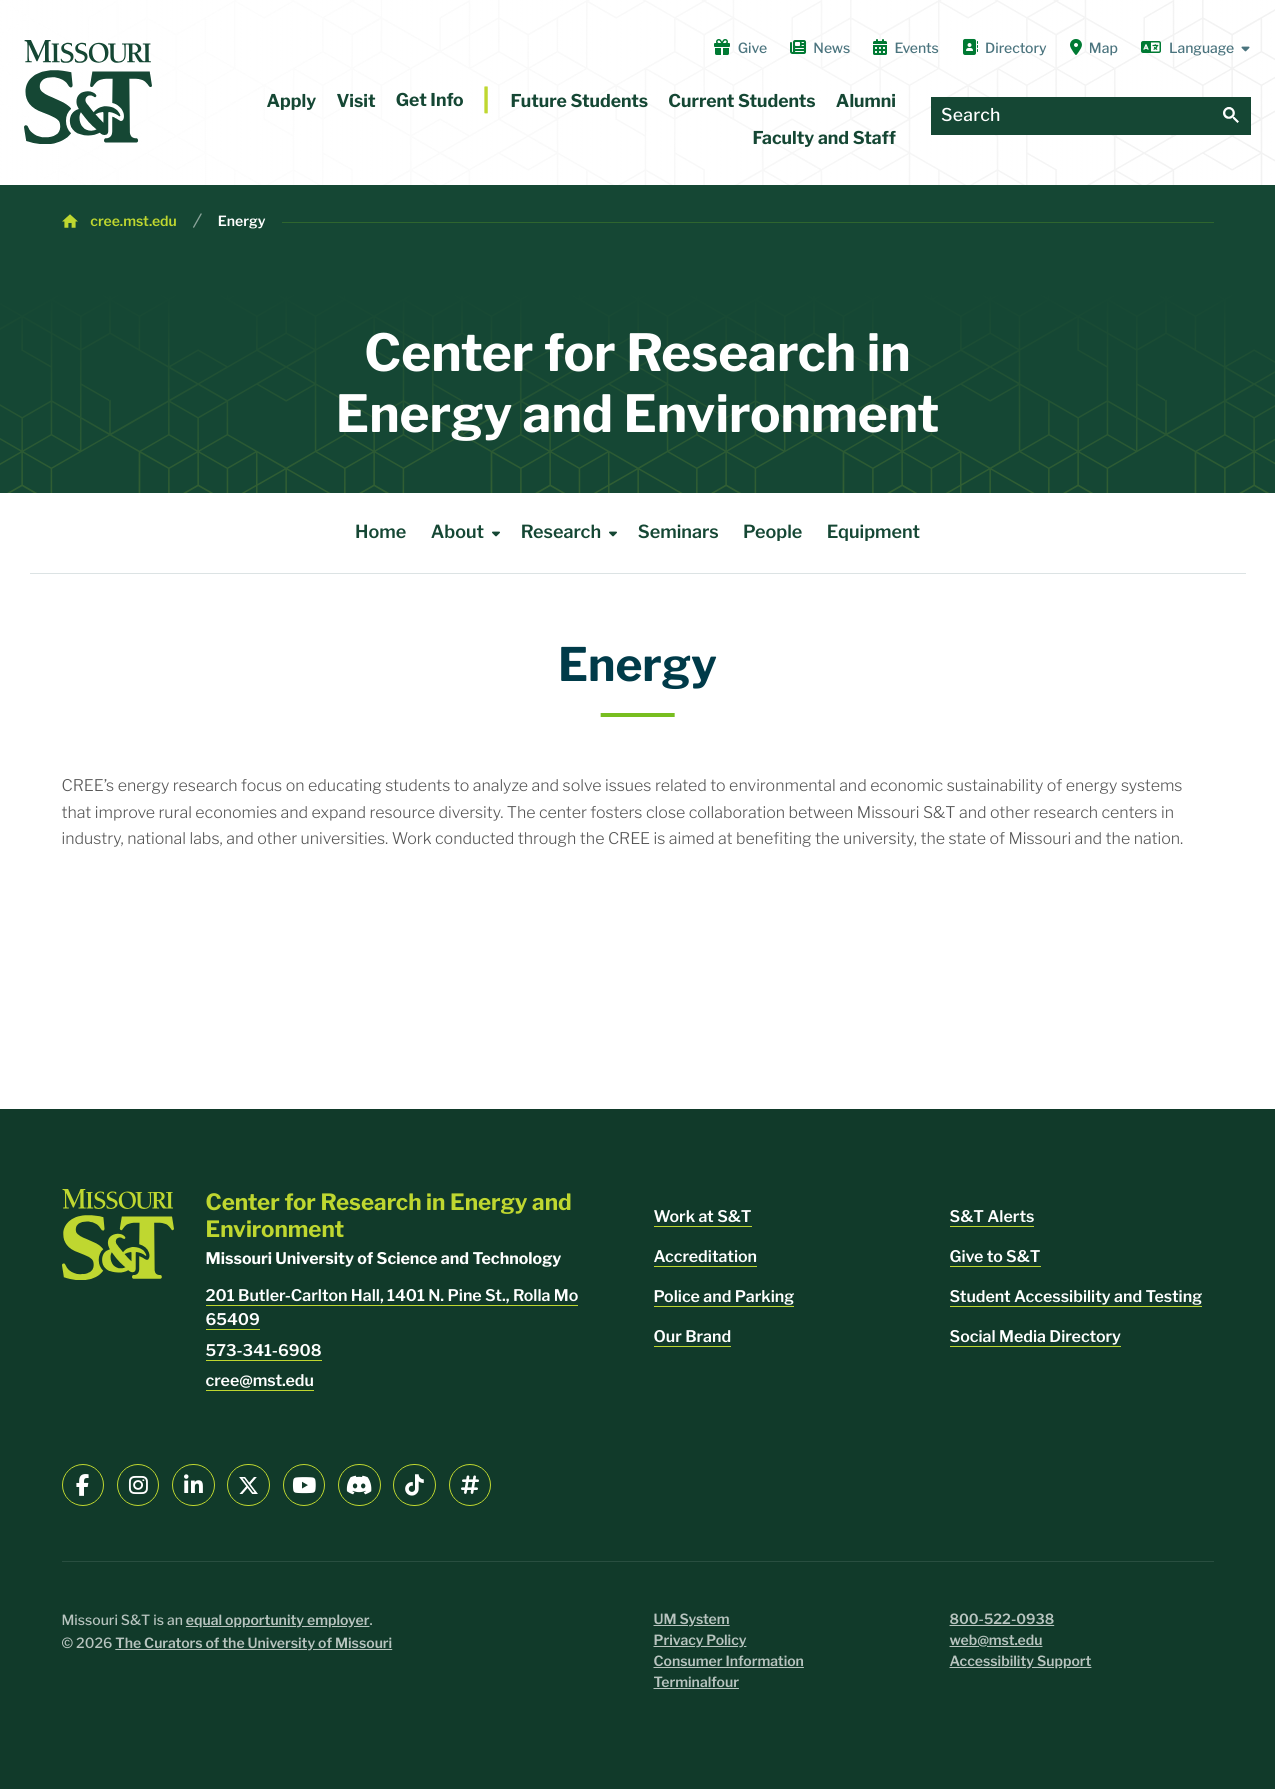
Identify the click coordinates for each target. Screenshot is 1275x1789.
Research (573, 533)
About (469, 533)
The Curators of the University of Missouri (253, 1643)
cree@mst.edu (260, 1380)
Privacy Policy (700, 1640)
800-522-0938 (1002, 1619)
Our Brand (693, 1336)
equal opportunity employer (278, 1620)
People (772, 532)
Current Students (741, 101)
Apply (292, 101)
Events (906, 48)
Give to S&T (995, 1256)
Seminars (678, 532)
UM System (692, 1619)
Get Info (430, 100)
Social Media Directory (1035, 1336)
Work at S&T (703, 1216)
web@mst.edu (996, 1640)
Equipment (873, 532)
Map (1094, 48)
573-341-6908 (264, 1350)
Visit (355, 101)
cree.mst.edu (133, 221)
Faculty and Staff (824, 138)
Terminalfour (696, 1682)
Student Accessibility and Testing (1076, 1296)
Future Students (580, 101)
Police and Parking (724, 1296)
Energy (242, 221)
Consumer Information (729, 1661)
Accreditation (706, 1256)
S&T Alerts (992, 1216)
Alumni (866, 101)
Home (380, 532)
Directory (1004, 48)
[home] (88, 92)
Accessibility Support (1021, 1661)
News (820, 48)
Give (740, 48)
